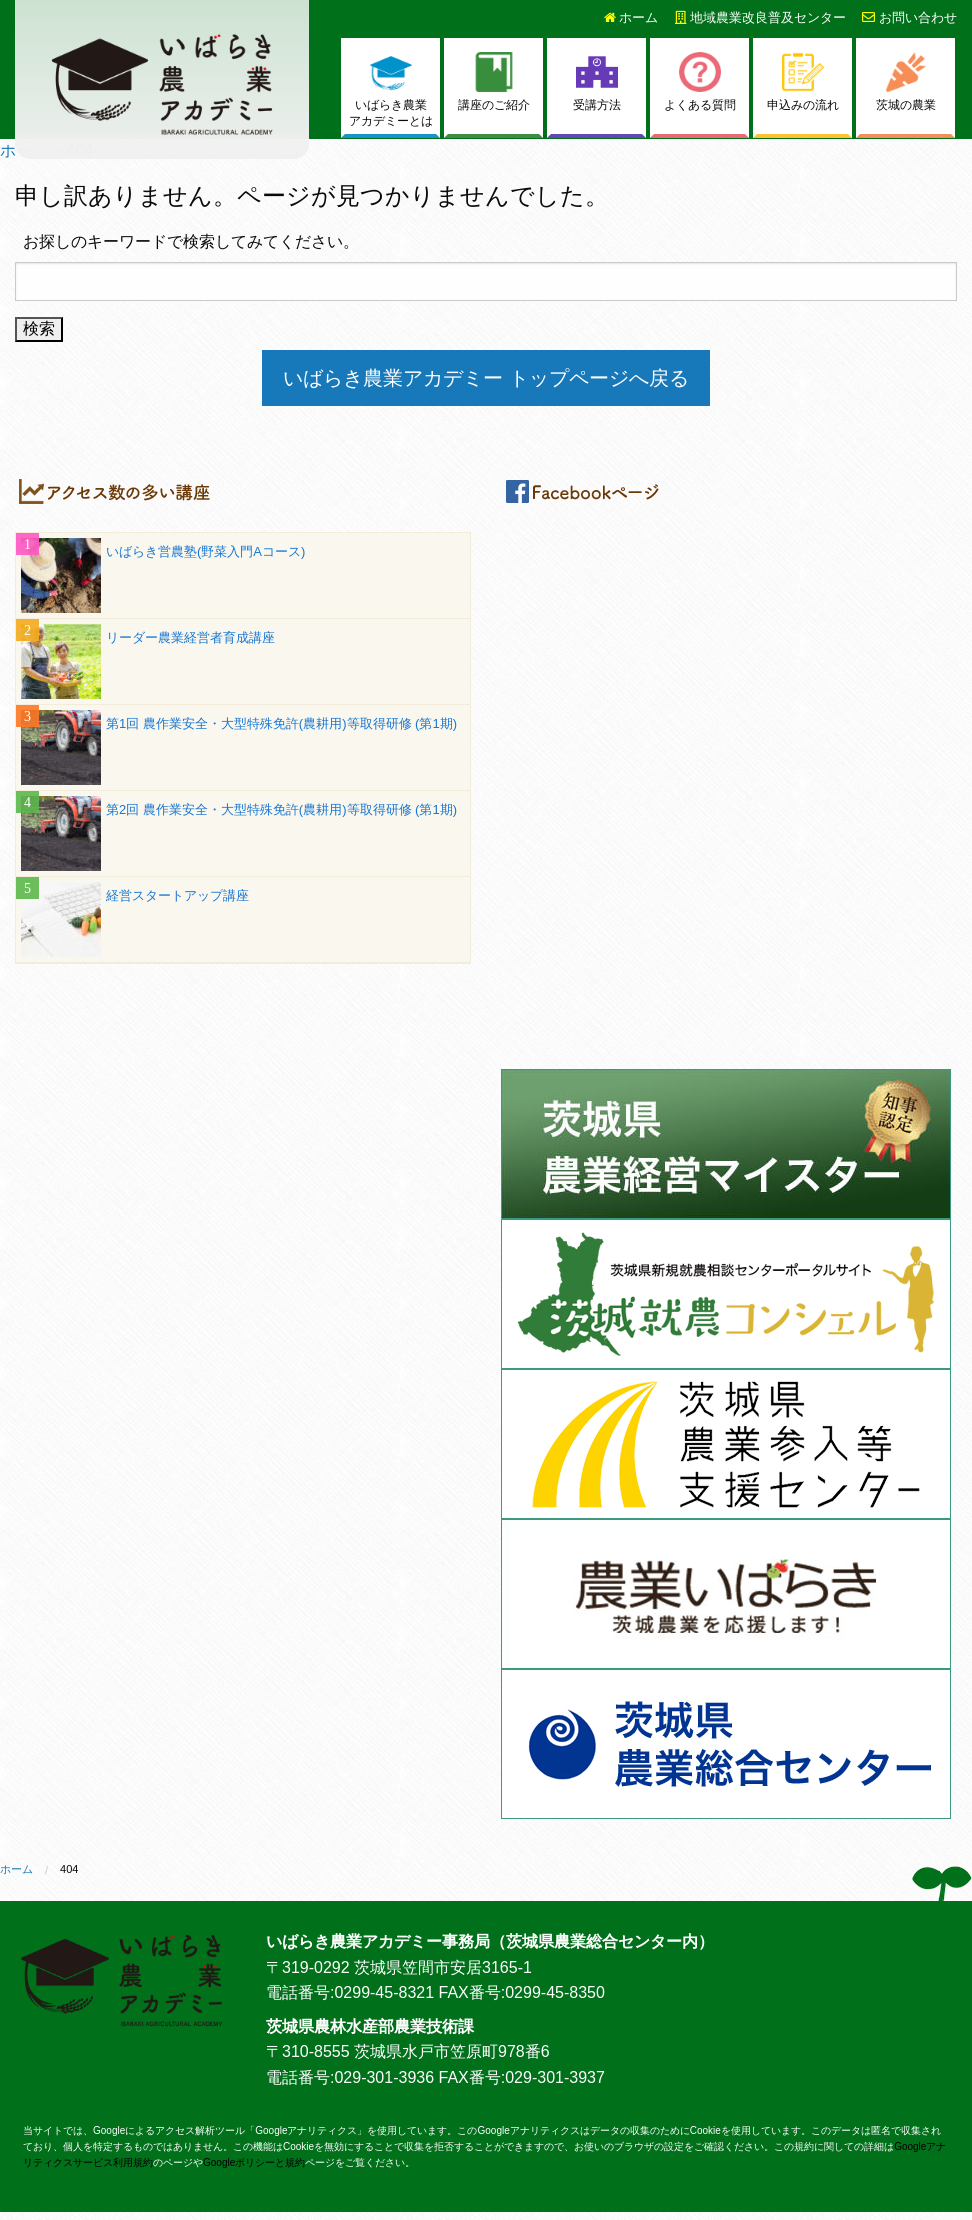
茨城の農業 (906, 82)
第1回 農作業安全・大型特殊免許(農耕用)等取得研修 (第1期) (281, 723)
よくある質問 (700, 82)
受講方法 (597, 82)
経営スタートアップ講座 (177, 895)
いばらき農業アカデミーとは (391, 90)
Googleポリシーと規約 (254, 2162)
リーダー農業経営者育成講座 (190, 637)
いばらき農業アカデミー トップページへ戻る (486, 378)
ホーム (631, 17)
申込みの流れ (803, 82)
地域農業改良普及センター (760, 17)
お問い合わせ (909, 17)
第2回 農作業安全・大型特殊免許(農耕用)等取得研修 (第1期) (281, 809)
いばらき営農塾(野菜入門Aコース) (205, 551)
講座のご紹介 (494, 82)
